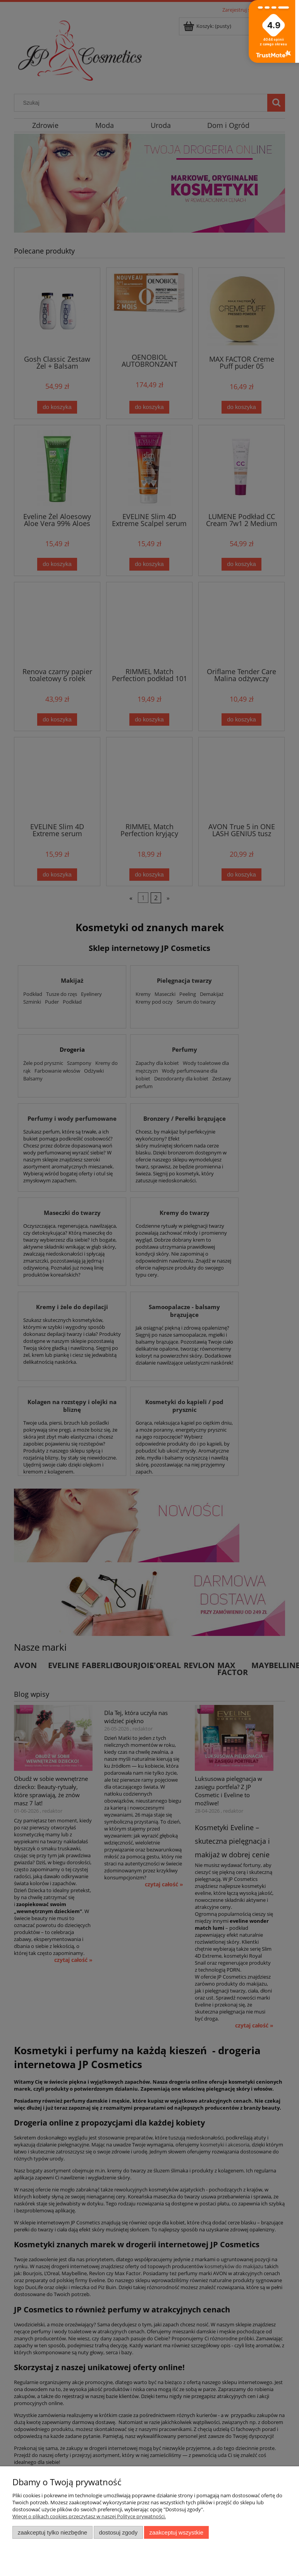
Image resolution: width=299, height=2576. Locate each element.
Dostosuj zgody (118, 2532)
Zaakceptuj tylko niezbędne (52, 2532)
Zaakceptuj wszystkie (176, 2532)
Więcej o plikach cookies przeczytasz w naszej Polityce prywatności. (89, 2516)
